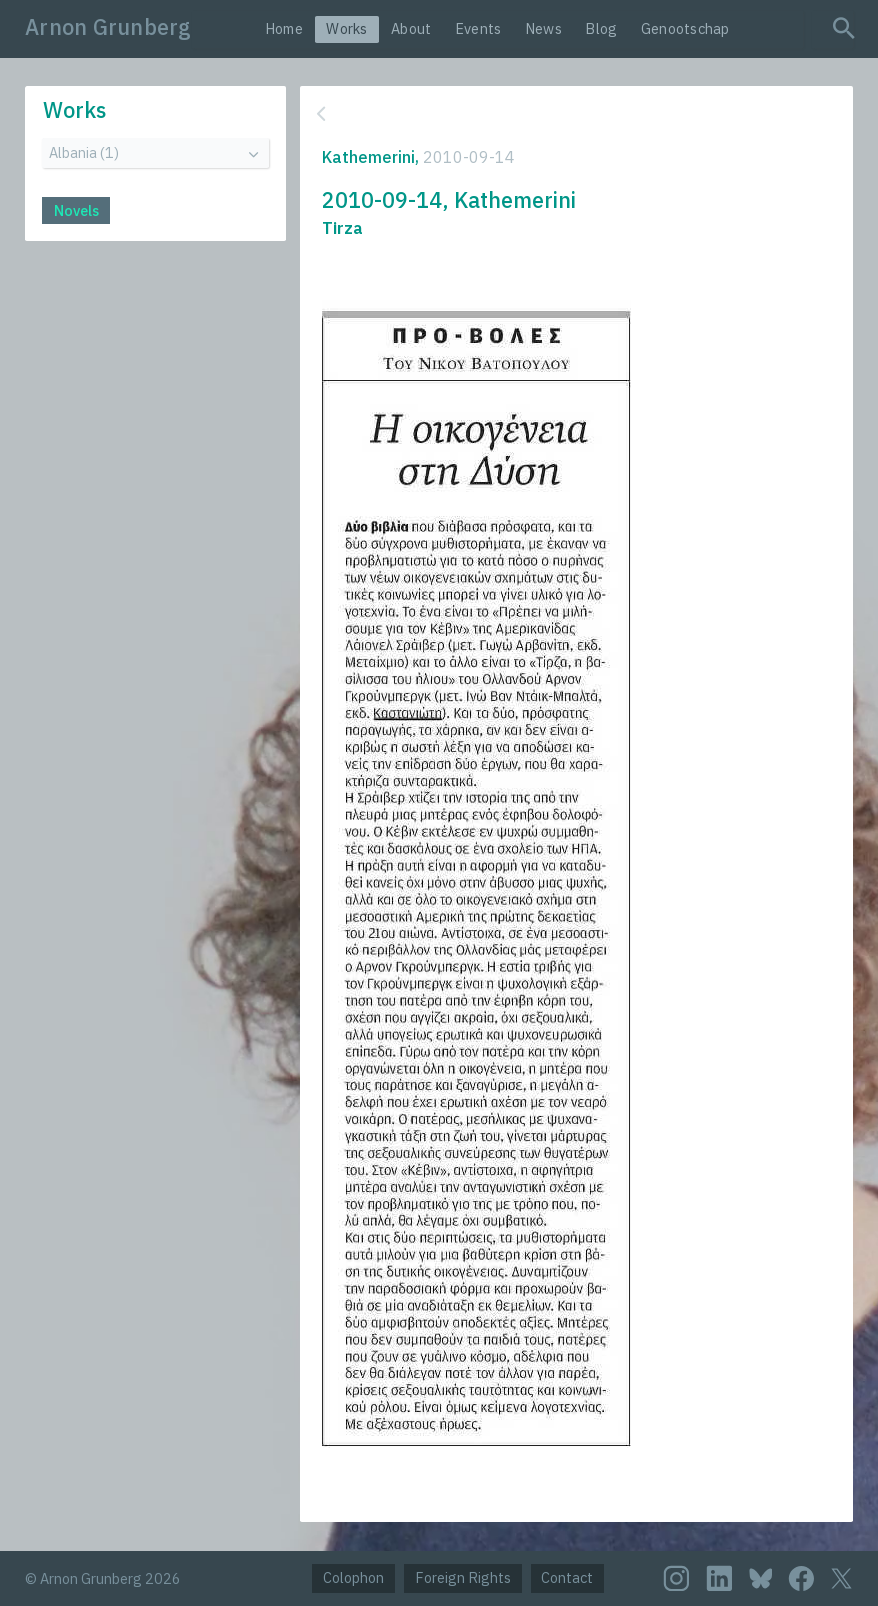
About (411, 28)
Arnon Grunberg (108, 27)
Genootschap (685, 28)
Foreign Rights (463, 1577)
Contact (567, 1577)
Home (284, 28)
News (543, 28)
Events (478, 28)
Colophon (353, 1577)
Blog (601, 28)
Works (346, 28)
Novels (76, 210)
